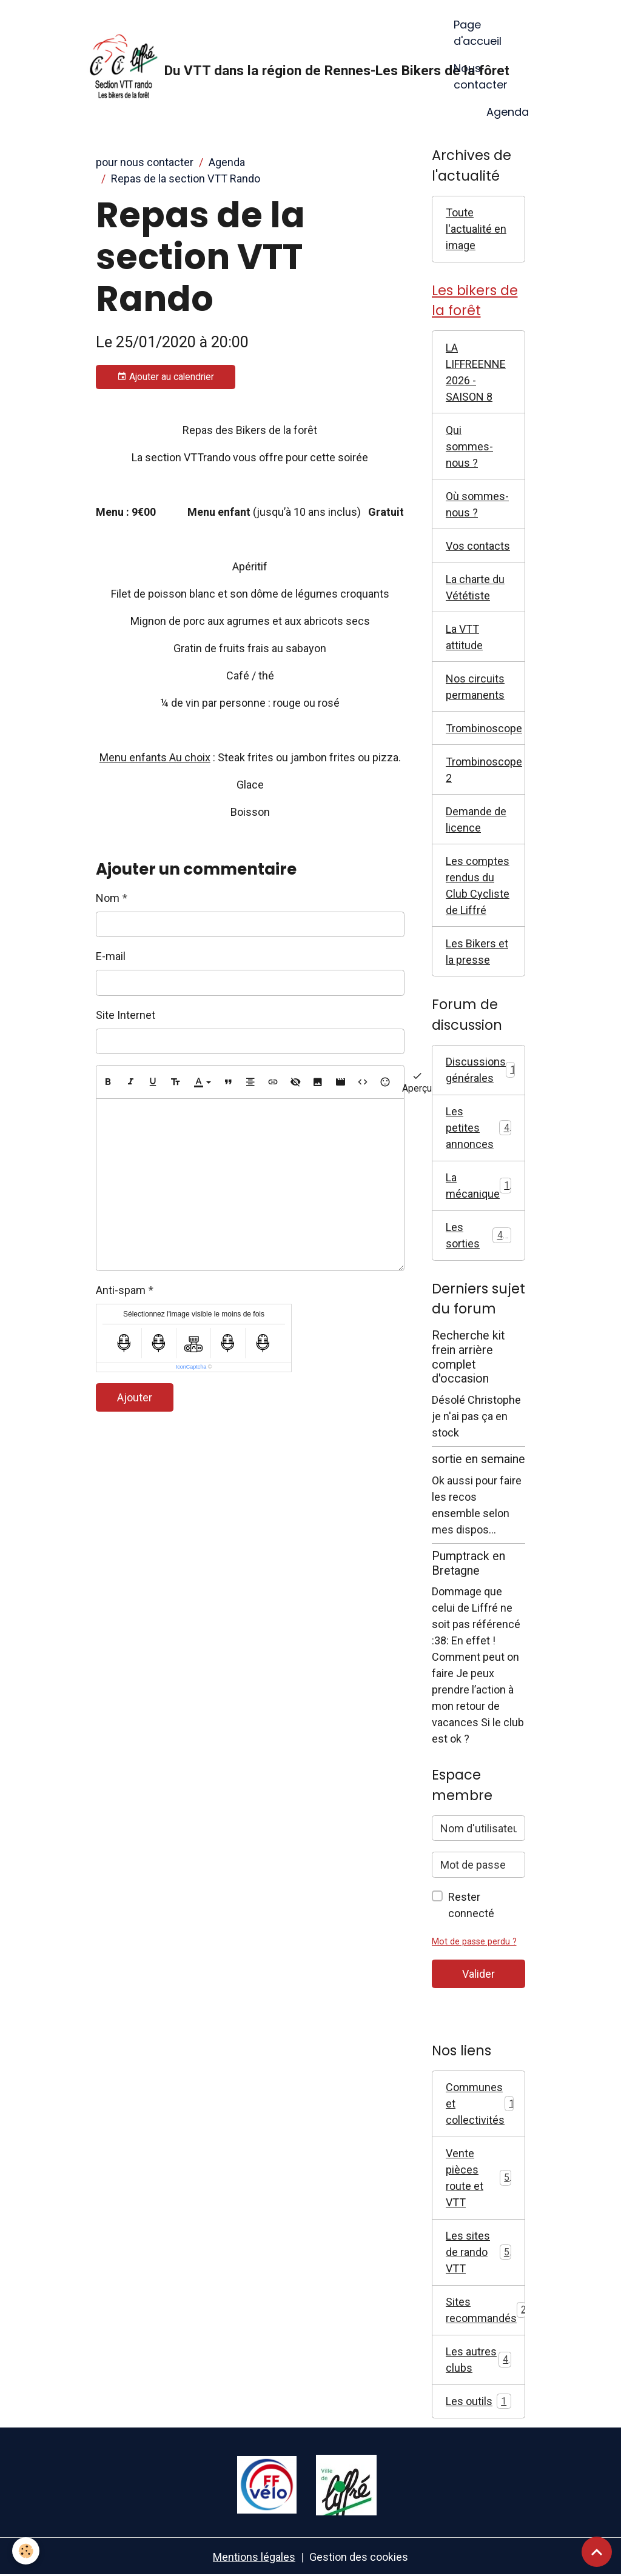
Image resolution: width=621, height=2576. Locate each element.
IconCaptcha (191, 1367)
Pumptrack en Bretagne (468, 1563)
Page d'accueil (478, 32)
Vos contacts (478, 545)
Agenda (507, 111)
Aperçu (417, 1082)
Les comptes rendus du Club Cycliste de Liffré (477, 885)
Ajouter (134, 1397)
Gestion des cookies (358, 2557)
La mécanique (480, 1185)
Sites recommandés (485, 2309)
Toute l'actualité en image (476, 229)
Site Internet (125, 1015)
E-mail (111, 956)
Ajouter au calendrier (165, 377)
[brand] (262, 68)
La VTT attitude (464, 637)
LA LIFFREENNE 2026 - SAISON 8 (476, 372)
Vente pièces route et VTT (478, 2178)
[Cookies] (25, 2550)
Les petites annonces (478, 1127)
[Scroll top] (597, 2552)
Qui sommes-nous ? (469, 446)
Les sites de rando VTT (478, 2252)
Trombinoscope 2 (484, 769)
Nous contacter (481, 76)
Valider (478, 1973)
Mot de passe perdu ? (474, 1942)
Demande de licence (476, 819)
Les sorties (478, 1235)
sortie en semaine (478, 1459)
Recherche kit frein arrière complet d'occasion (468, 1357)
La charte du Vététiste (475, 587)
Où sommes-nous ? (477, 504)
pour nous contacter (144, 162)
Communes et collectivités (483, 2103)
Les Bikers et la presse (477, 951)
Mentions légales (254, 2557)
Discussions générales (483, 1069)
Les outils (478, 2401)
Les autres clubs (478, 2359)
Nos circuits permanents (475, 686)
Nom (107, 898)
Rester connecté (471, 1905)
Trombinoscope (484, 728)
